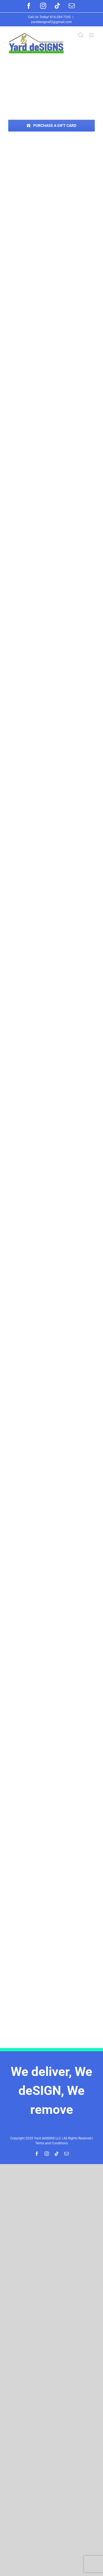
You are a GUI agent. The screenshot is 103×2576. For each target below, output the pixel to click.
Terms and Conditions (51, 2143)
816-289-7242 (60, 17)
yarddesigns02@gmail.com (51, 22)
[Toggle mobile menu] (92, 35)
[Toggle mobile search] (80, 35)
